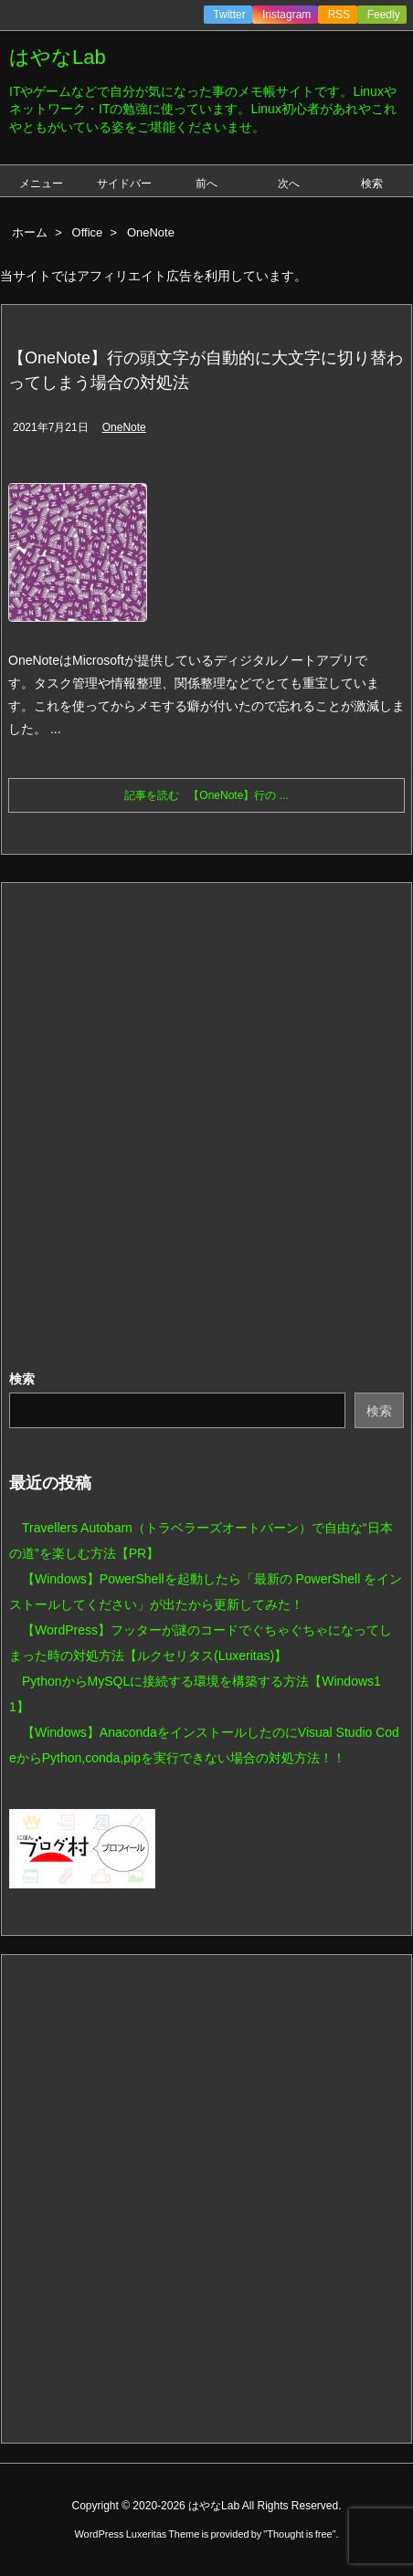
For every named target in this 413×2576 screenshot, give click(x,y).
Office (87, 232)
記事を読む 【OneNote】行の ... (206, 795)
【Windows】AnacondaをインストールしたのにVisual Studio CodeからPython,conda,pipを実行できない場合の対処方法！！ (204, 1745)
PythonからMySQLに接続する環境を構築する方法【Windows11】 (195, 1694)
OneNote (124, 427)
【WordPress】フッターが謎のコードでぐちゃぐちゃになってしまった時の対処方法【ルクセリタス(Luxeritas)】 (200, 1643)
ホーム (30, 232)
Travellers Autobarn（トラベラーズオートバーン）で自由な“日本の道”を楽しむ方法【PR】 (201, 1540)
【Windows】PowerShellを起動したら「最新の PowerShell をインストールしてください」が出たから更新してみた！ (205, 1592)
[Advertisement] (206, 1126)
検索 (22, 1379)
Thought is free (299, 2534)
